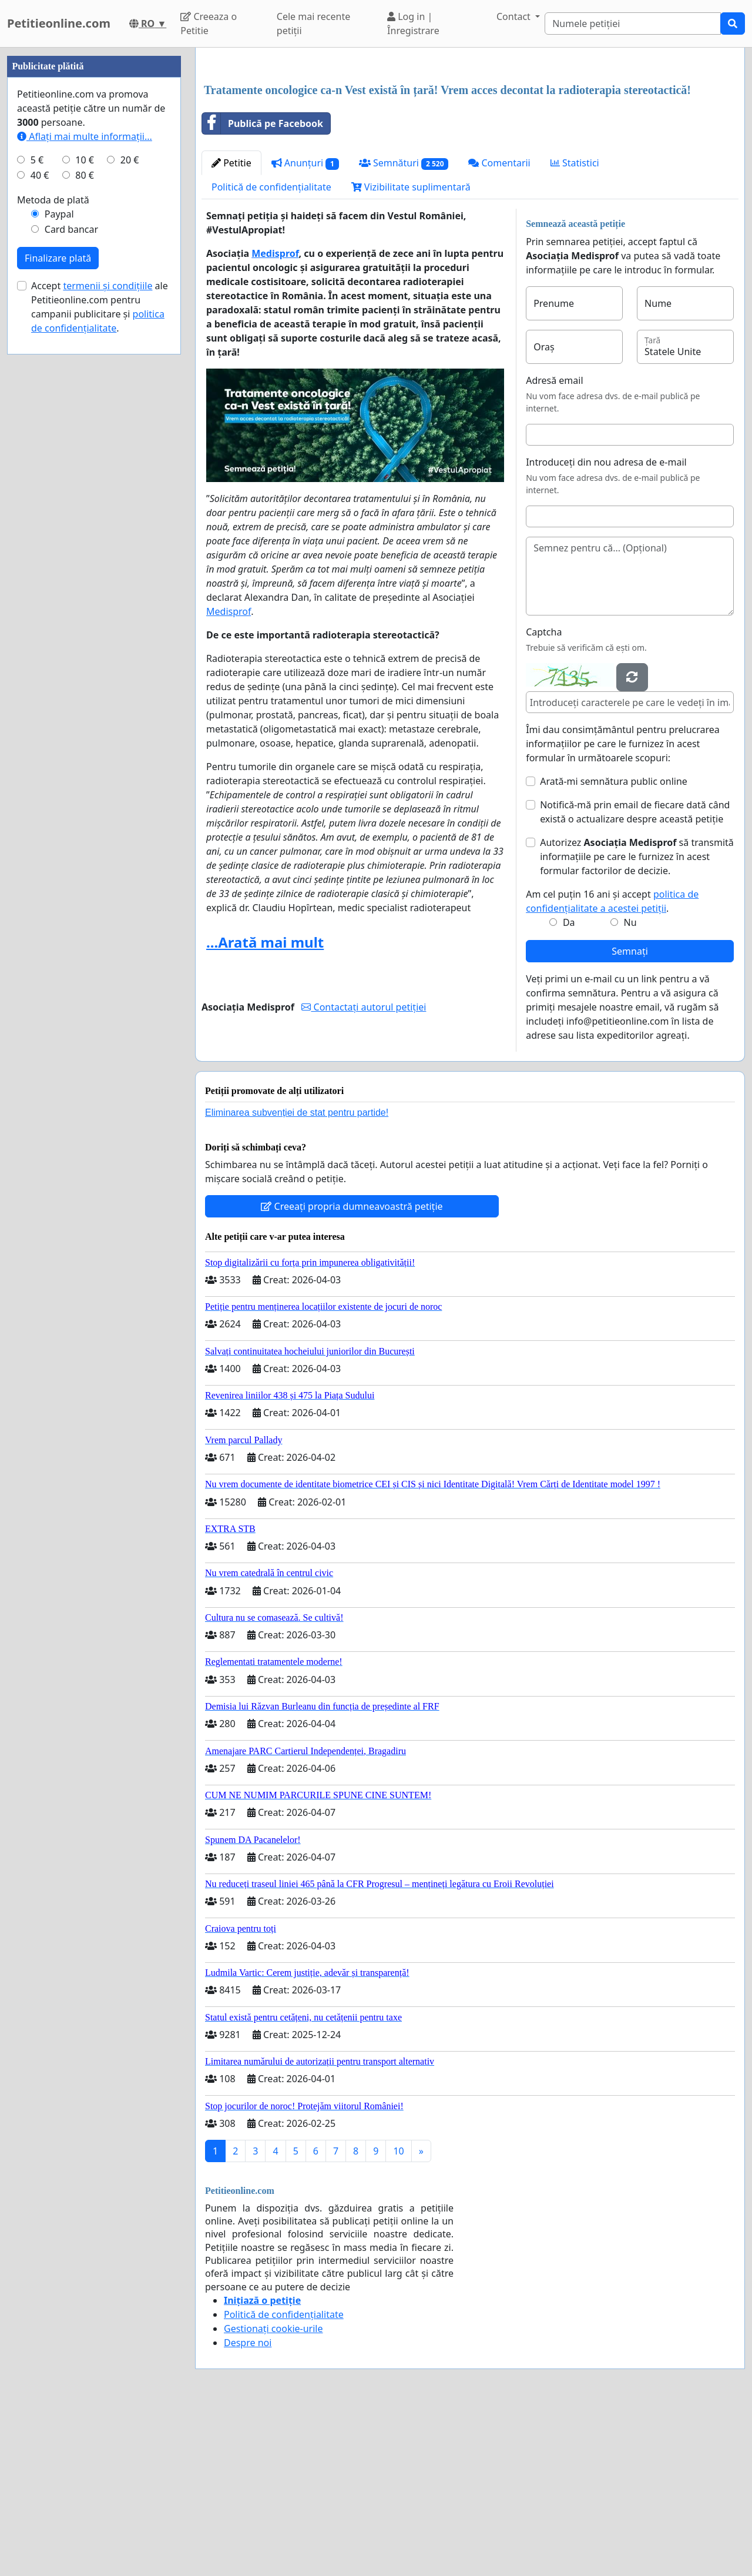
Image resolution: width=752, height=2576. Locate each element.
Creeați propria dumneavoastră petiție (351, 1370)
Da (569, 1086)
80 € (84, 527)
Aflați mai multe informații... (84, 489)
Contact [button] (514, 16)
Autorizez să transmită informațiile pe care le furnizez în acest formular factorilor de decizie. (637, 1021)
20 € (129, 512)
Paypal (59, 566)
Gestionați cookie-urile (273, 2493)
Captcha (544, 796)
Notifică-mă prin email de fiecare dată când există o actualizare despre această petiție (635, 976)
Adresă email (554, 544)
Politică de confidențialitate (271, 351)
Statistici (574, 327)
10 (398, 2315)
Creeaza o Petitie (208, 23)
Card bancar (71, 582)
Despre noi (247, 2507)
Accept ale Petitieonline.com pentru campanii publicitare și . (99, 659)
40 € (40, 527)
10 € (84, 512)
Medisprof (274, 418)
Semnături (404, 327)
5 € (37, 512)
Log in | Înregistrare (413, 23)
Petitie (231, 327)
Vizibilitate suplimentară (411, 351)
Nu (630, 1086)
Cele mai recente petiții (313, 23)
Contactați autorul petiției (363, 1171)
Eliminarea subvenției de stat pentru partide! (296, 1277)
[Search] (633, 23)
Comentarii (499, 327)
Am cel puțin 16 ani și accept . (612, 1065)
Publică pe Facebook (262, 288)
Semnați (630, 1115)
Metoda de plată (53, 552)
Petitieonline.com (58, 23)
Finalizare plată (58, 610)
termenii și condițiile (107, 638)
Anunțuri (305, 327)
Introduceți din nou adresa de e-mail (606, 626)
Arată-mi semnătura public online (613, 945)
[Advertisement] (470, 148)
